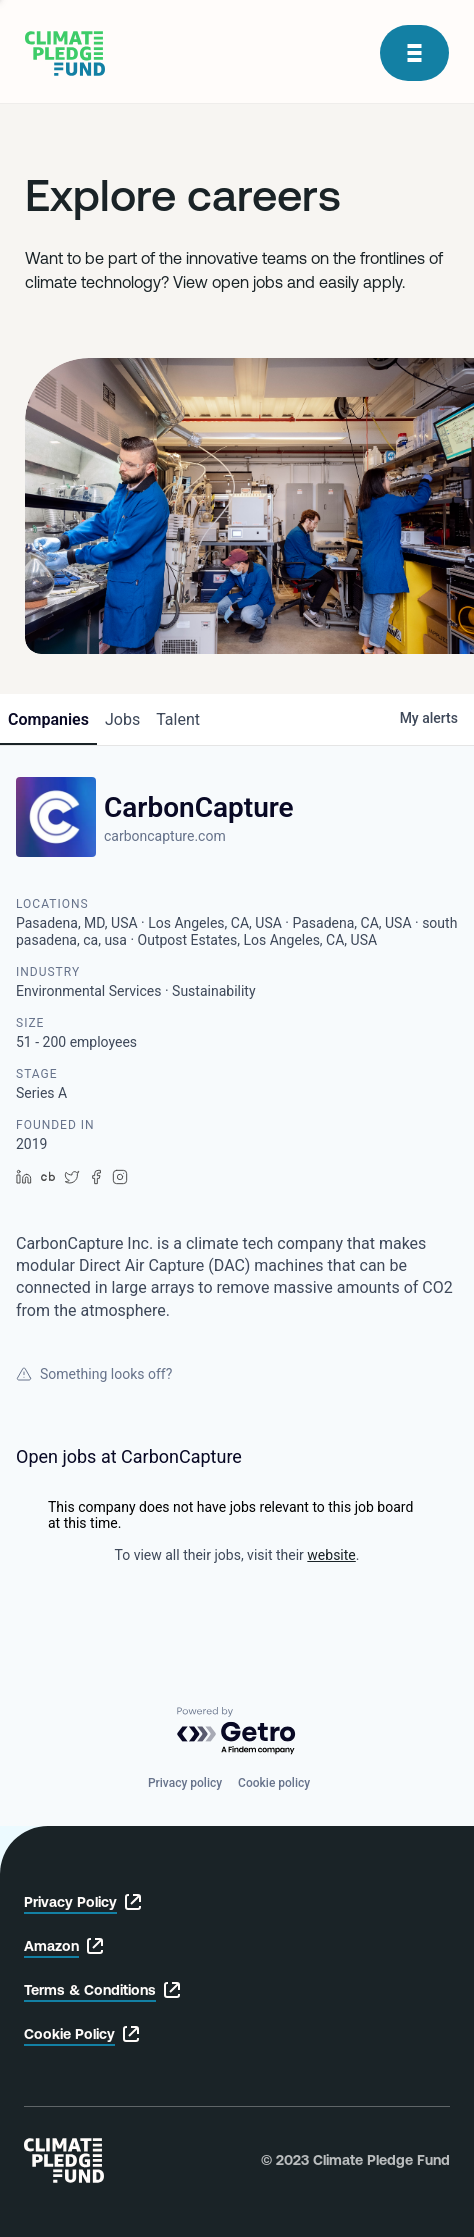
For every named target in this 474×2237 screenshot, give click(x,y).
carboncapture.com (165, 836)
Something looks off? (94, 1374)
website (331, 1555)
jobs (122, 719)
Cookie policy (274, 1783)
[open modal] (414, 53)
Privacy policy (185, 1783)
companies (48, 719)
